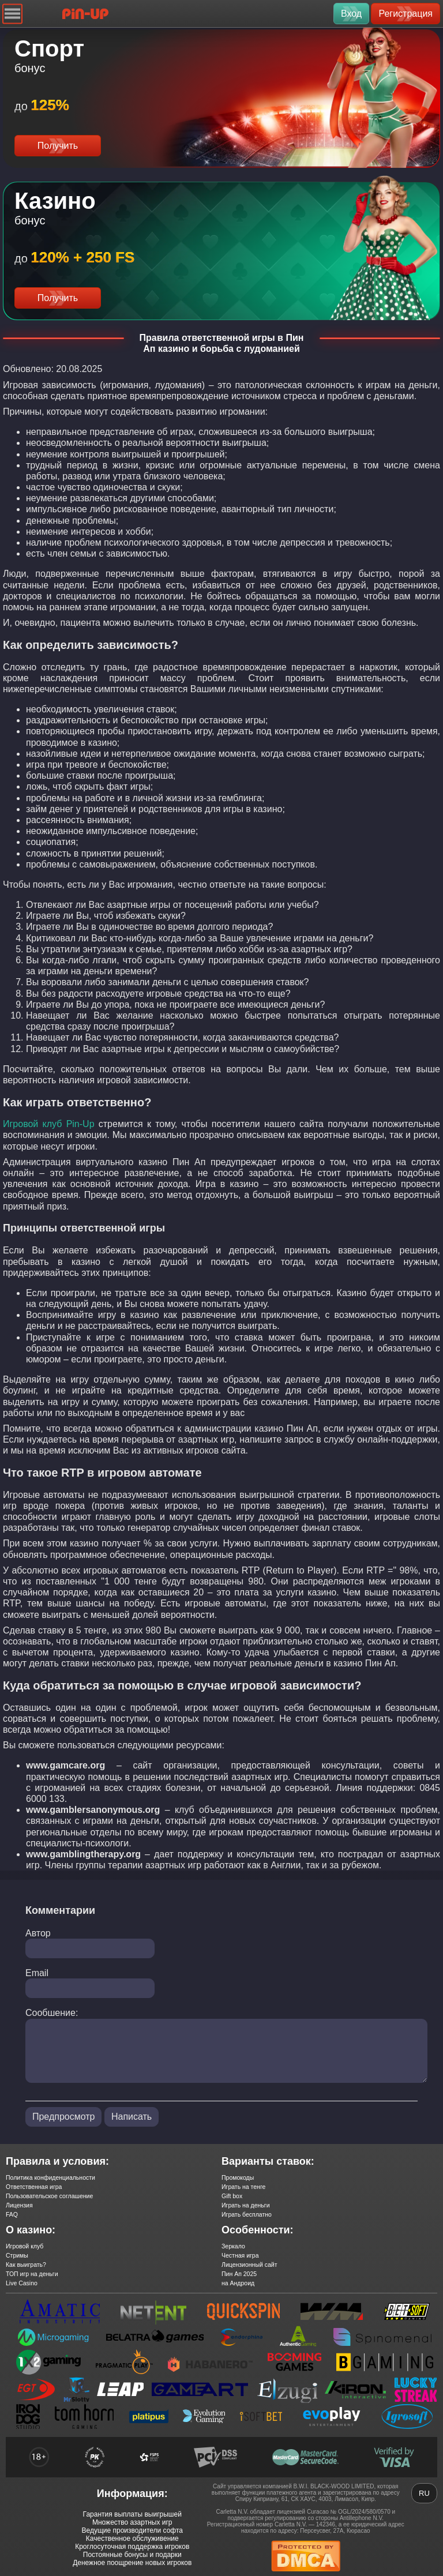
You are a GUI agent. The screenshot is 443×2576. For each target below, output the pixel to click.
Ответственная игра (34, 2186)
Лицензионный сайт (249, 2264)
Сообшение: (51, 2013)
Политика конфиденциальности (50, 2177)
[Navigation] (12, 13)
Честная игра (240, 2255)
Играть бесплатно (247, 2214)
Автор (38, 1933)
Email (36, 1973)
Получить (57, 146)
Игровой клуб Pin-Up (49, 1124)
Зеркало (233, 2246)
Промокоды (238, 2177)
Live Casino (21, 2283)
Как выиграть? (26, 2264)
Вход (351, 13)
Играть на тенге (243, 2186)
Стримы (17, 2255)
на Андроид (238, 2283)
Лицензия (19, 2205)
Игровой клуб (24, 2246)
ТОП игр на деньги (32, 2273)
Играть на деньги (246, 2205)
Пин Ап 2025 (239, 2273)
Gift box (232, 2195)
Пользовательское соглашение (49, 2195)
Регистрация (405, 13)
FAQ (12, 2214)
